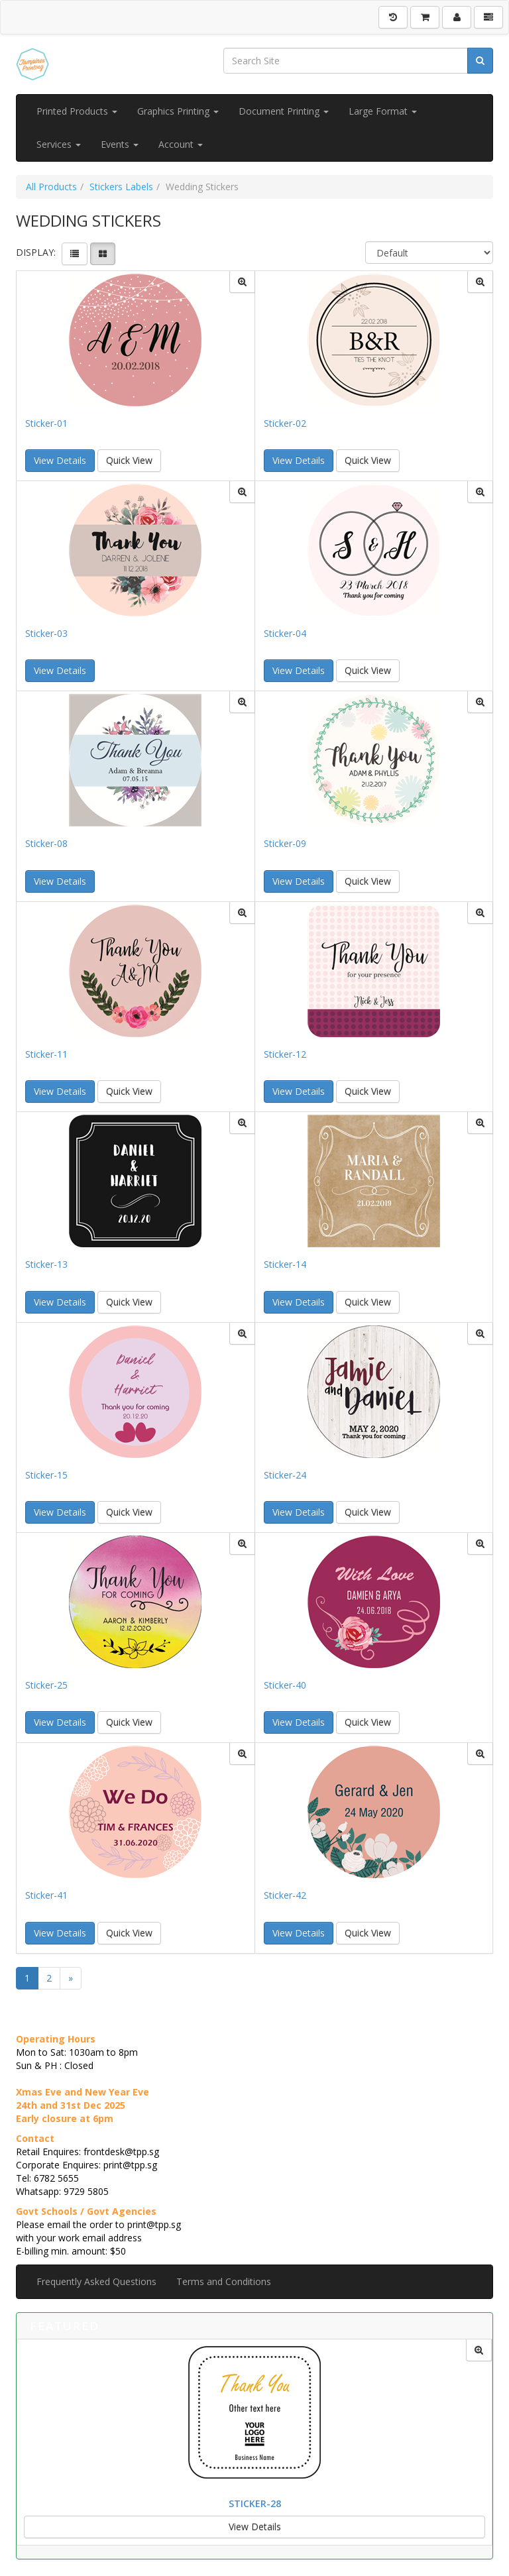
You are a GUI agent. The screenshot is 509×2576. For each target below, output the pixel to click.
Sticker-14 (285, 1264)
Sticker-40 (285, 1685)
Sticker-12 (285, 1054)
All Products (51, 186)
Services (58, 144)
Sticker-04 (285, 633)
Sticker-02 (285, 423)
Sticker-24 (285, 1475)
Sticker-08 (46, 843)
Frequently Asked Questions (96, 2281)
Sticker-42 (285, 1895)
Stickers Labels (121, 186)
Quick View (129, 460)
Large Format (383, 111)
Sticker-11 (46, 1054)
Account (180, 144)
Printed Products (76, 111)
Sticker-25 (46, 1685)
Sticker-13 (46, 1264)
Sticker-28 (255, 2503)
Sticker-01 (46, 423)
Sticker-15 (46, 1475)
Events (120, 144)
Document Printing (284, 111)
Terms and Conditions (223, 2281)
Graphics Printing (178, 111)
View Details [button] (60, 460)
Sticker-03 (46, 633)
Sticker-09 (285, 843)
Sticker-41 (46, 1895)
